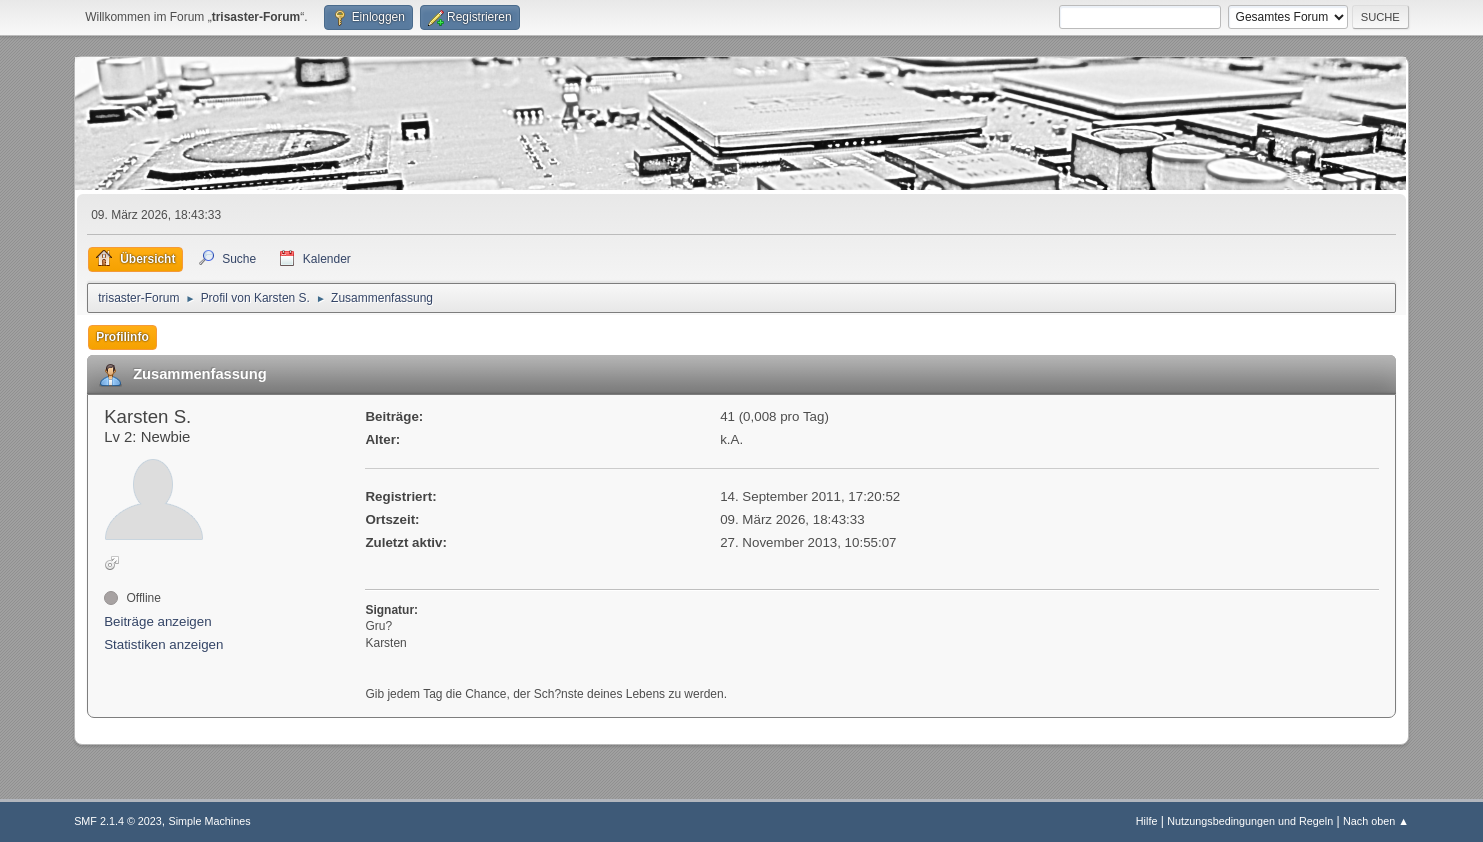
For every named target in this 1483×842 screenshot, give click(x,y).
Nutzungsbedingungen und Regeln (1250, 821)
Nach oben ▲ (1376, 821)
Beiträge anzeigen (157, 621)
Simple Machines (209, 821)
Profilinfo (122, 337)
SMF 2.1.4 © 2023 (118, 821)
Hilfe (1147, 821)
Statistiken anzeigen (163, 644)
